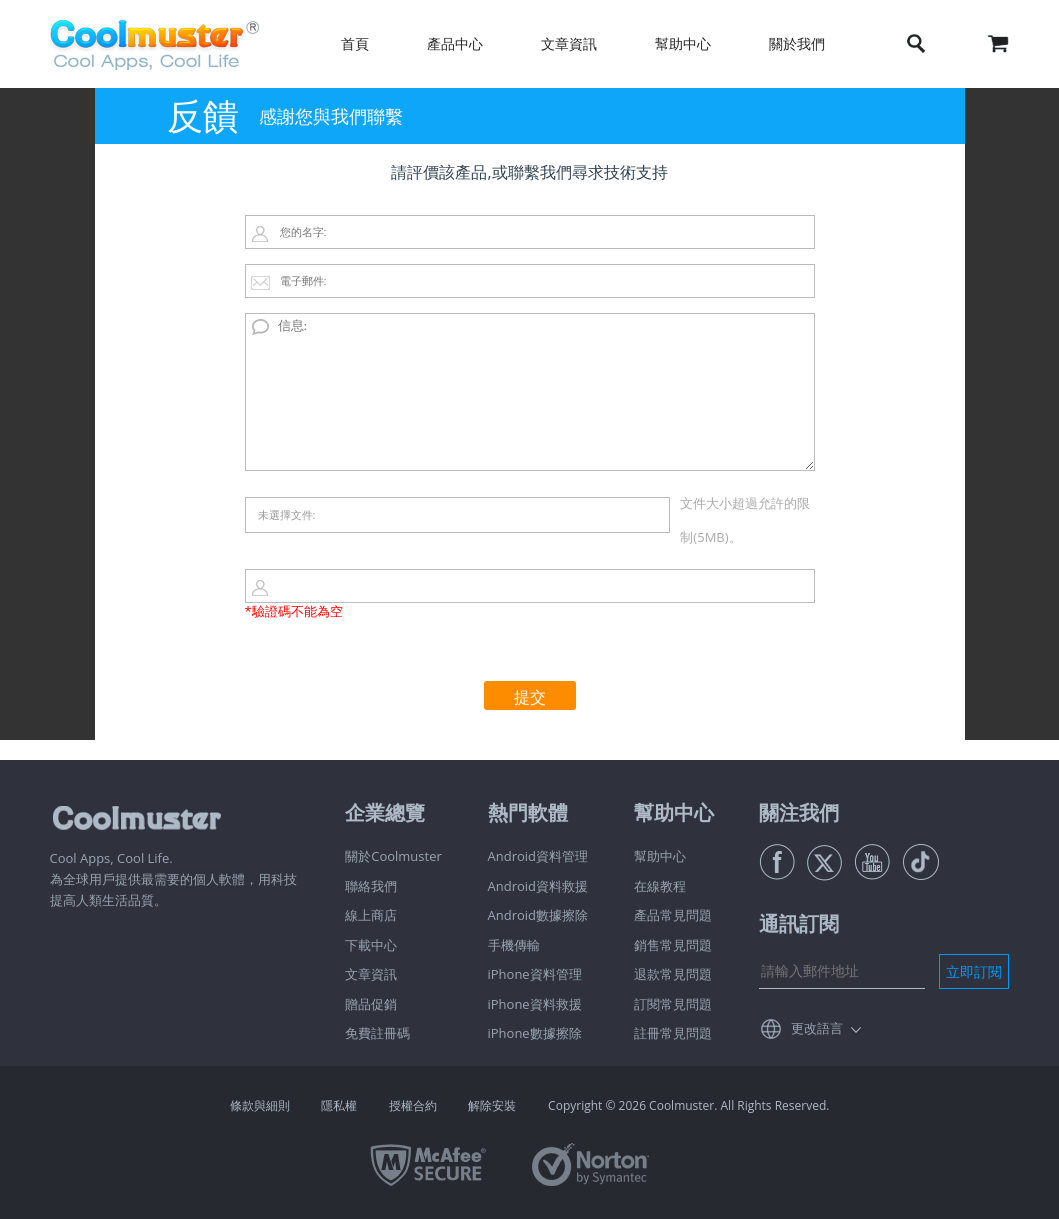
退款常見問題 (673, 974)
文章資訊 (569, 43)
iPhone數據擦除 (535, 1033)
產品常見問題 (673, 915)
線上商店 (371, 915)
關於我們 (797, 43)
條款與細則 (260, 1105)
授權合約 (413, 1105)
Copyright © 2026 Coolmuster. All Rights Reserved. (688, 1105)
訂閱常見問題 (673, 1004)
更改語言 (817, 1028)
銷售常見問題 (673, 945)
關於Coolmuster (393, 856)
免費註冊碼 (377, 1033)
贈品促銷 (371, 1004)
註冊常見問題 (673, 1033)
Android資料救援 (538, 886)
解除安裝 (492, 1105)
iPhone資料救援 (535, 1004)
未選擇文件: (287, 514)
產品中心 (455, 43)
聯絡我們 (371, 886)
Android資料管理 (538, 856)
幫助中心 (683, 43)
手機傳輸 (514, 945)
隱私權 (339, 1105)
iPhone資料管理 (535, 974)
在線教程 (660, 886)
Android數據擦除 (538, 915)
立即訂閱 (974, 971)
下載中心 (371, 945)
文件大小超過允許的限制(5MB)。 (745, 520)
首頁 (355, 43)
